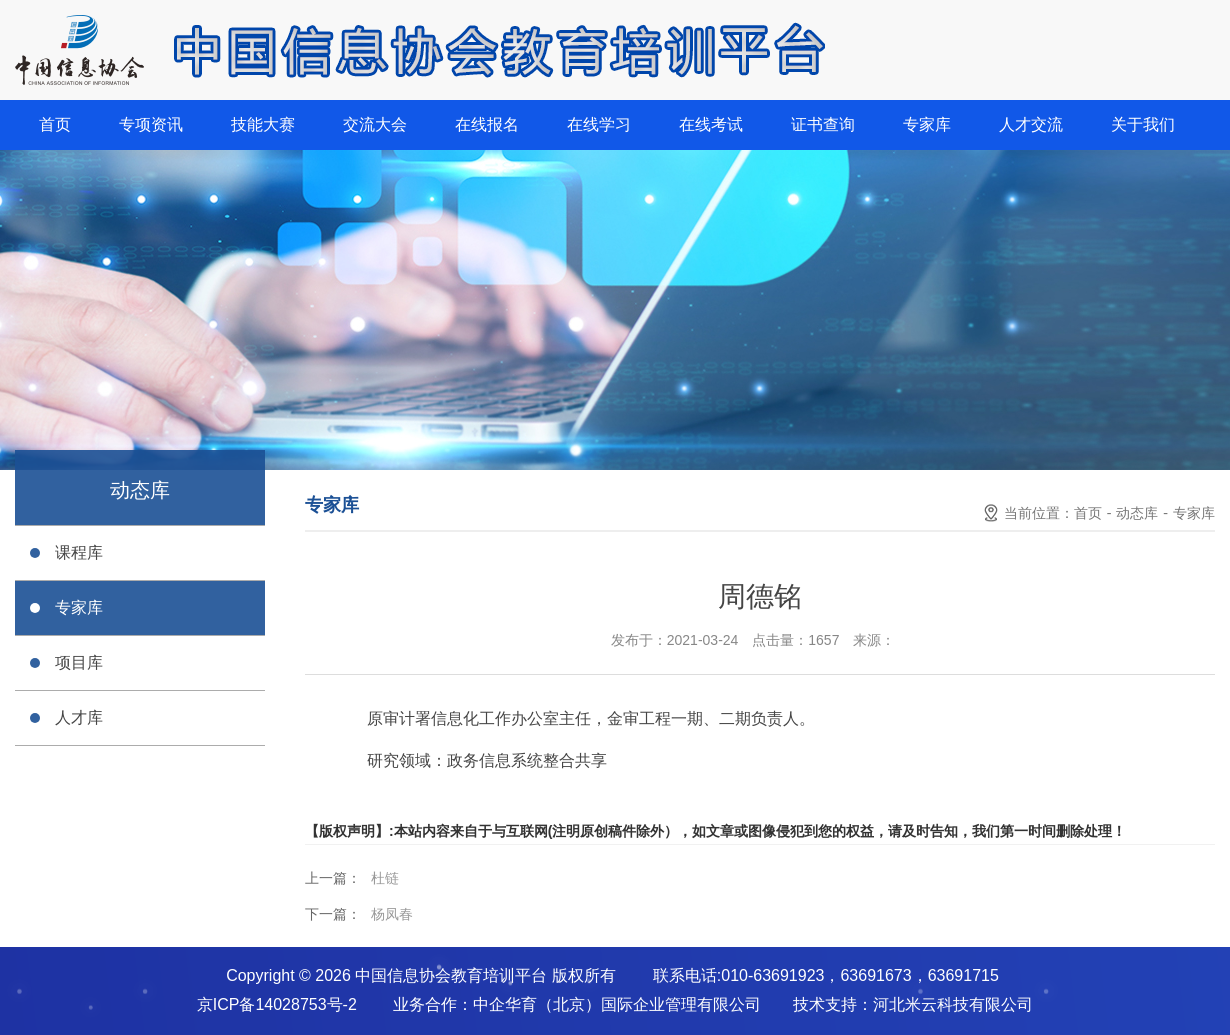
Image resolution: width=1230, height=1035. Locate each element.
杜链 (385, 878)
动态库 (1137, 513)
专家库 (927, 124)
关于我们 (1143, 124)
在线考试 (711, 124)
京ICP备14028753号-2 (277, 1004)
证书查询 (823, 124)
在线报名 (487, 124)
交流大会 (375, 124)
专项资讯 (151, 124)
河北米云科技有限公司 (953, 1004)
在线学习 (599, 124)
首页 (55, 124)
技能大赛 (263, 124)
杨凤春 (392, 914)
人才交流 (1031, 124)
